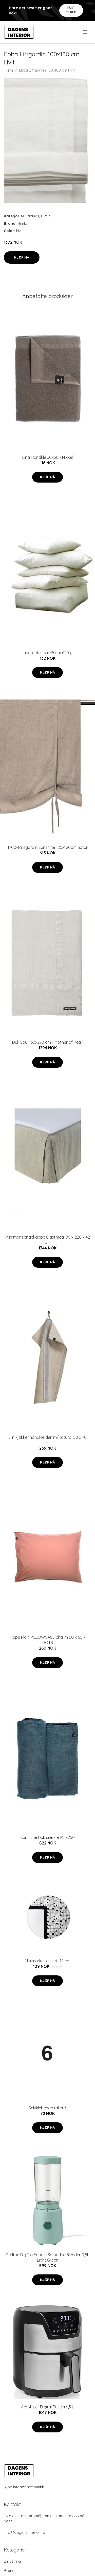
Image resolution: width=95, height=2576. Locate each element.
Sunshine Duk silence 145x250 (48, 1837)
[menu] (85, 32)
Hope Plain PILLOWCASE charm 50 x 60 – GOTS (47, 1640)
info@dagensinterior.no (24, 2532)
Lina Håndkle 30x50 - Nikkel (47, 457)
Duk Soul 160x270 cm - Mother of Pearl (47, 1042)
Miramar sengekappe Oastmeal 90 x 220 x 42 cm (47, 1240)
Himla (46, 216)
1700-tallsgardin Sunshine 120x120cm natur (48, 847)
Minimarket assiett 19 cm (47, 1960)
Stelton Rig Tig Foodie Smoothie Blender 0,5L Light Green (47, 2257)
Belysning (12, 2561)
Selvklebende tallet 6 (47, 2107)
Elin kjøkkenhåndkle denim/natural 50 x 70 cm (47, 1440)
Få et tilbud (71, 10)
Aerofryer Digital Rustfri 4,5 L (47, 2406)
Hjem (8, 70)
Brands (33, 216)
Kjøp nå (21, 257)
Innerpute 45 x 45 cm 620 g (47, 652)
